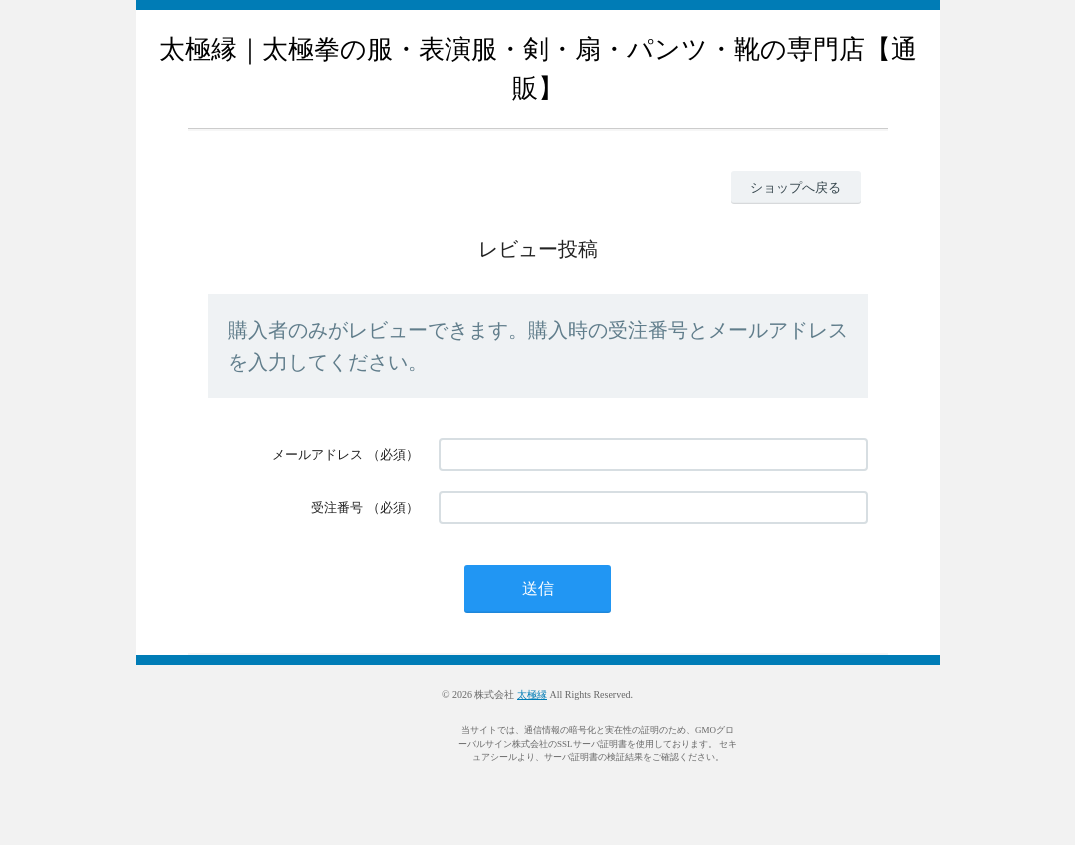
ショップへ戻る (795, 187)
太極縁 (532, 694)
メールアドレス (317, 454)
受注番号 (337, 507)
